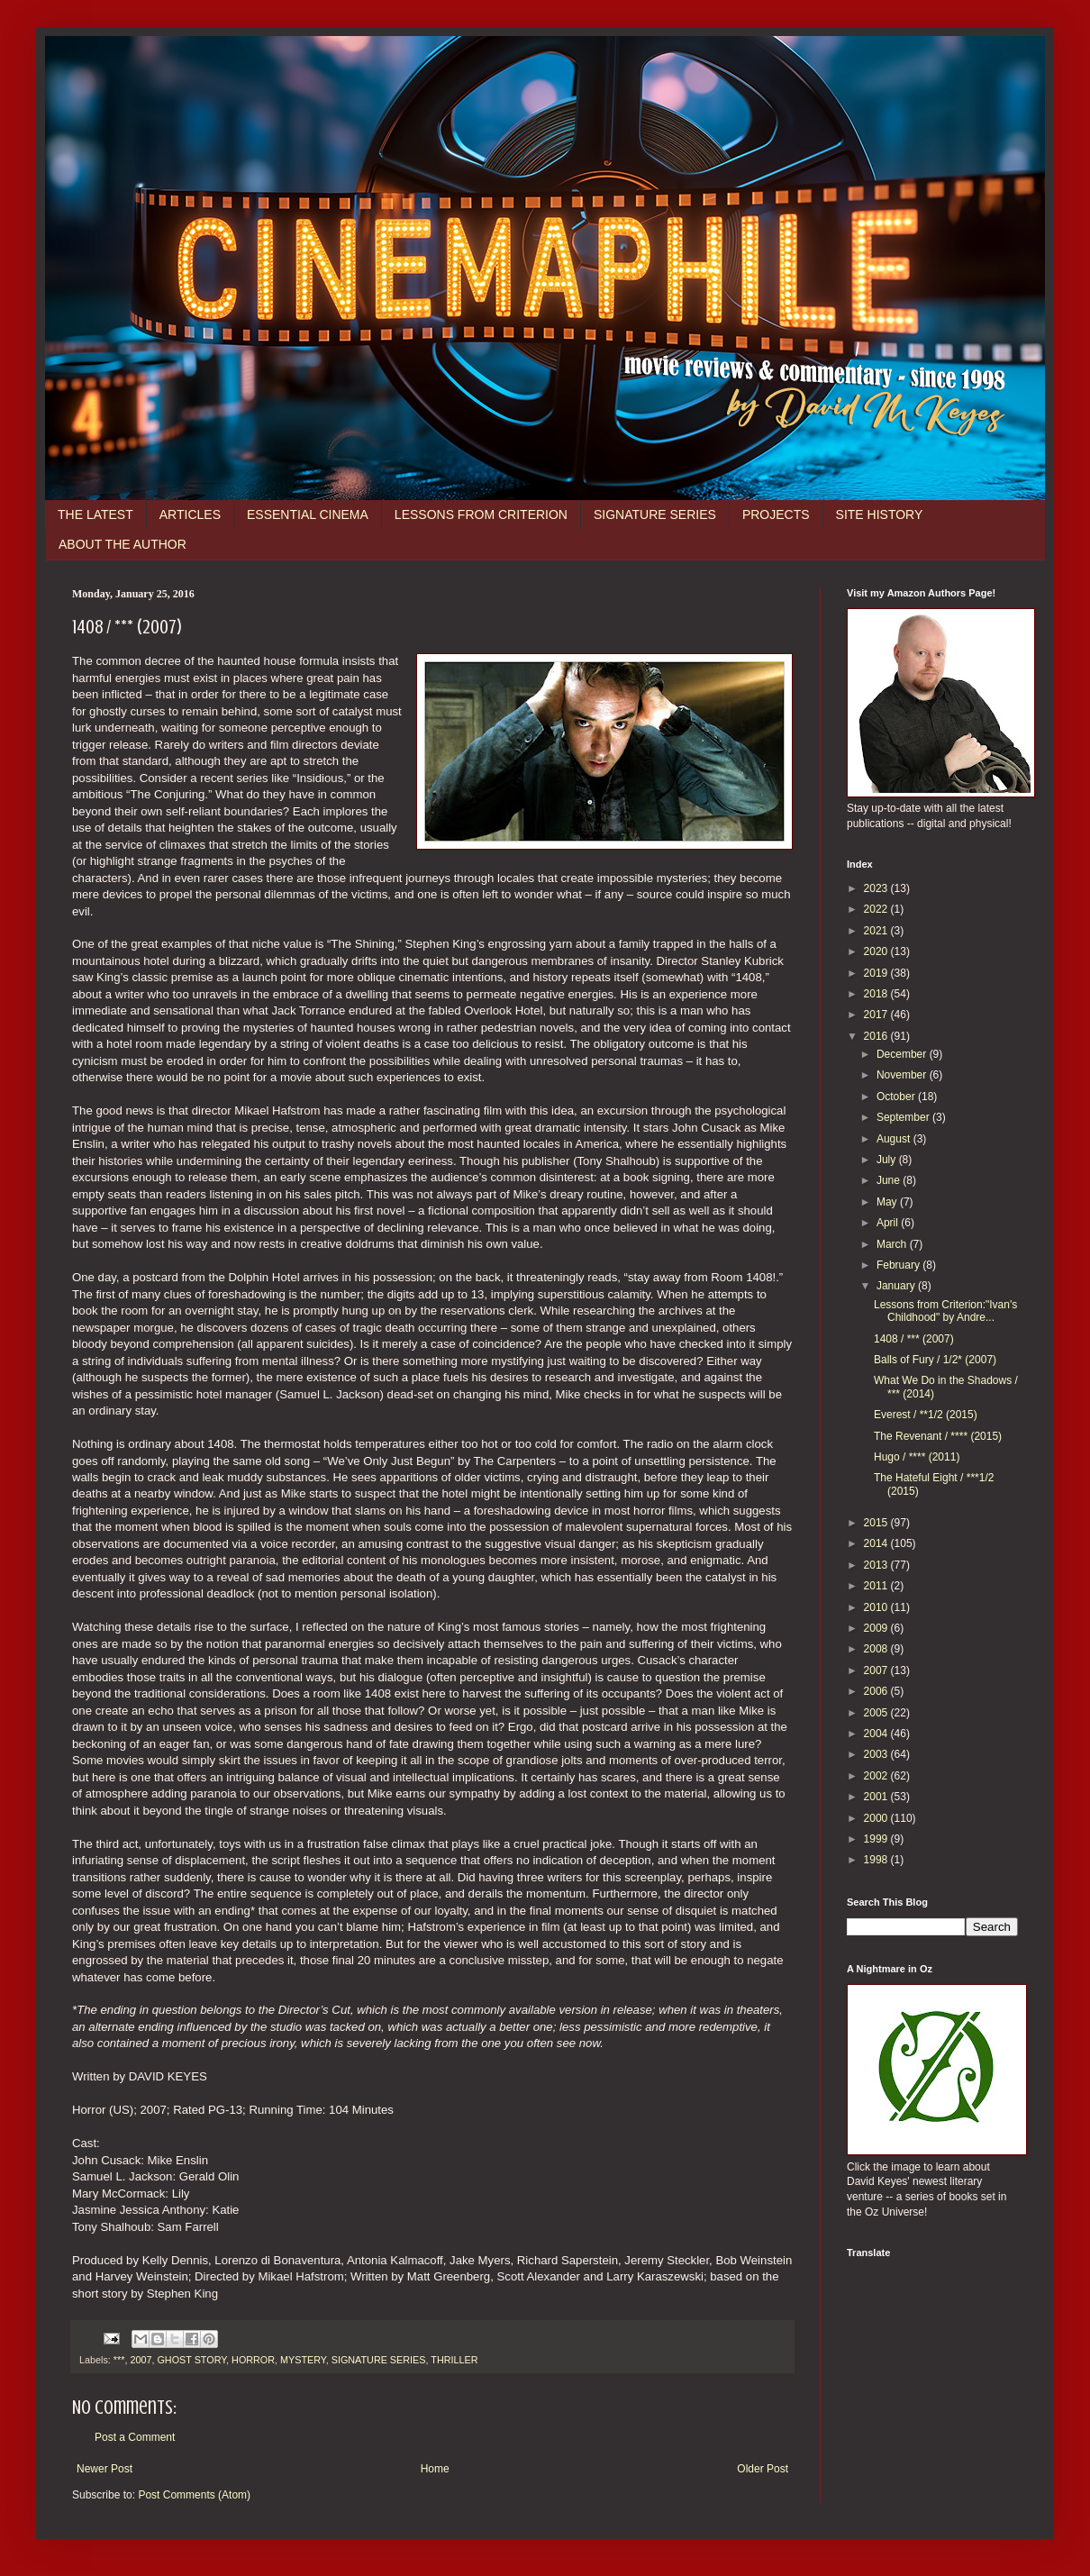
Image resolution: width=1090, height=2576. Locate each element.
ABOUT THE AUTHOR (122, 544)
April (889, 1222)
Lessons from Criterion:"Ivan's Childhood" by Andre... (945, 1311)
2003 (877, 1754)
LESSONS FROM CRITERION (481, 514)
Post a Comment (135, 2437)
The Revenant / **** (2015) (938, 1436)
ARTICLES (190, 514)
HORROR (253, 2359)
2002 (877, 1776)
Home (435, 2468)
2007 (140, 2359)
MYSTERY (303, 2359)
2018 (877, 994)
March (893, 1244)
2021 (877, 930)
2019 (877, 973)
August (895, 1139)
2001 (877, 1796)
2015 (877, 1522)
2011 (877, 1585)
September (904, 1117)
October (897, 1096)
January (897, 1285)
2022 (877, 909)
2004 (877, 1733)
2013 (877, 1565)
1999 (877, 1839)
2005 (877, 1713)
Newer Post (104, 2468)
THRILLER (454, 2359)
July (888, 1159)
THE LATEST (95, 514)
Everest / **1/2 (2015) (925, 1414)
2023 (877, 888)
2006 (877, 1691)
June (890, 1180)
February (899, 1265)
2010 (877, 1607)
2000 (877, 1818)
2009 (877, 1628)
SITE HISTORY (879, 514)
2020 (877, 951)
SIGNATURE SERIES (655, 514)
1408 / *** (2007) (914, 1339)
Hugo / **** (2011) (916, 1457)
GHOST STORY (191, 2359)
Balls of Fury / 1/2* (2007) (935, 1359)
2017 (877, 1014)
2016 (877, 1036)
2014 (877, 1543)
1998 (877, 1859)
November (903, 1075)
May (888, 1202)
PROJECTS (776, 514)
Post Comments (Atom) (194, 2495)
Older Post (762, 2468)
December (903, 1054)
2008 (877, 1649)
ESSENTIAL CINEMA (307, 514)
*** (119, 2359)
